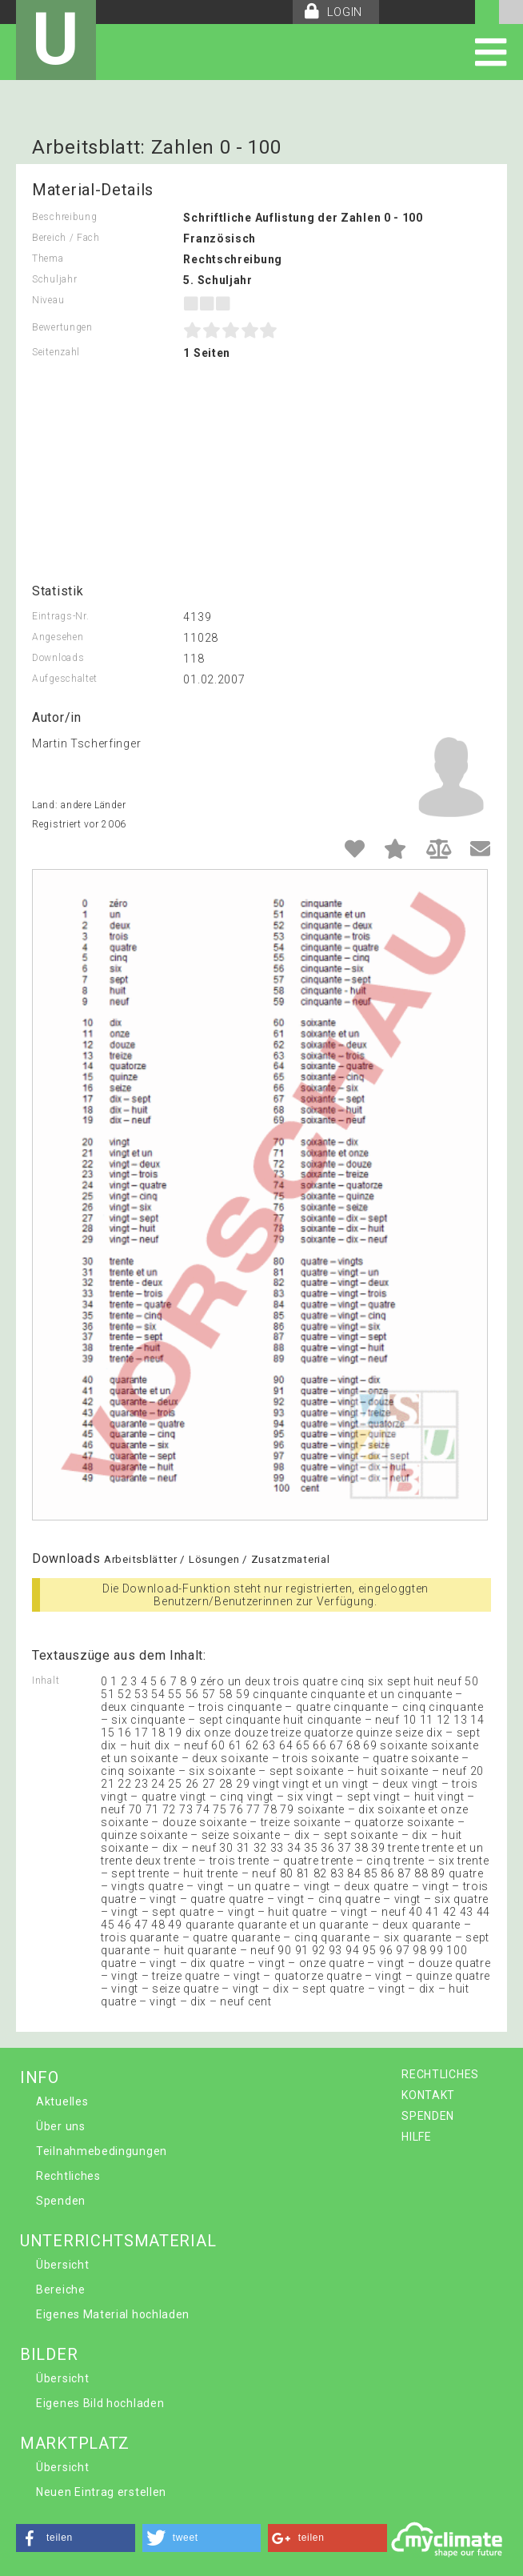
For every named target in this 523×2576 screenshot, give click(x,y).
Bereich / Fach (66, 237)
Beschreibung (64, 216)
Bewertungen (62, 327)
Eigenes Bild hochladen (100, 2403)
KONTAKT (428, 2095)
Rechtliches (68, 2175)
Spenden (61, 2200)
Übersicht (62, 2264)
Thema (48, 258)
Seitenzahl (56, 352)
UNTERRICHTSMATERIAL (118, 2240)
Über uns (61, 2126)
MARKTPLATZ (75, 2443)
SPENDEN (427, 2115)
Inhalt (45, 1680)
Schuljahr (54, 279)
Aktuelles (62, 2101)
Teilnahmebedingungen (101, 2151)
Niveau (48, 300)
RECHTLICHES (440, 2074)
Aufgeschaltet (65, 678)
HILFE (416, 2136)
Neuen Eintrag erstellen (101, 2492)
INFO (39, 2077)
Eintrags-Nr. (60, 616)
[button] (75, 2538)
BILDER (49, 2354)
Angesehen (57, 637)
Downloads (58, 657)
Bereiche (61, 2289)
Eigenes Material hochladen (113, 2314)
